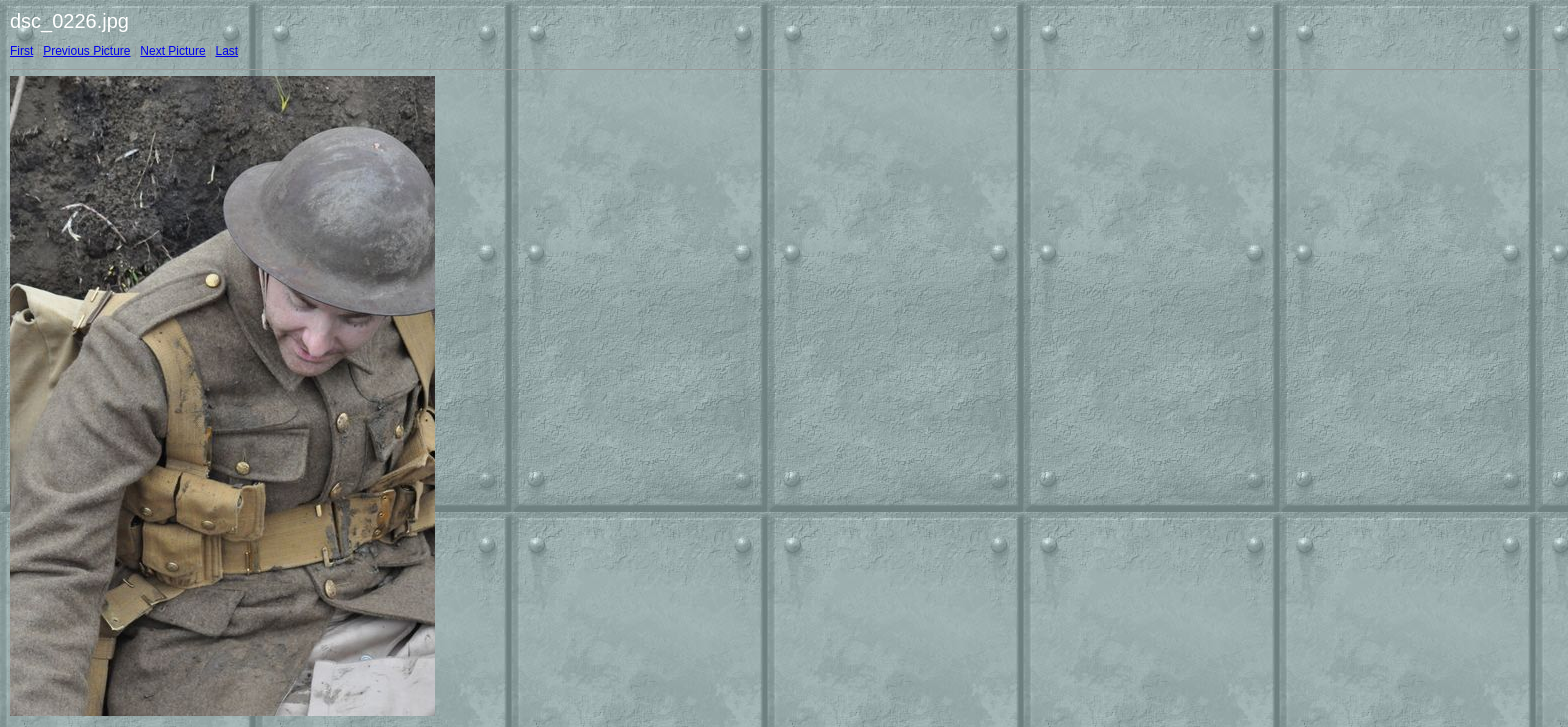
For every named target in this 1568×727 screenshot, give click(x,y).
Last (226, 51)
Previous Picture (86, 51)
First (21, 51)
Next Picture (172, 51)
